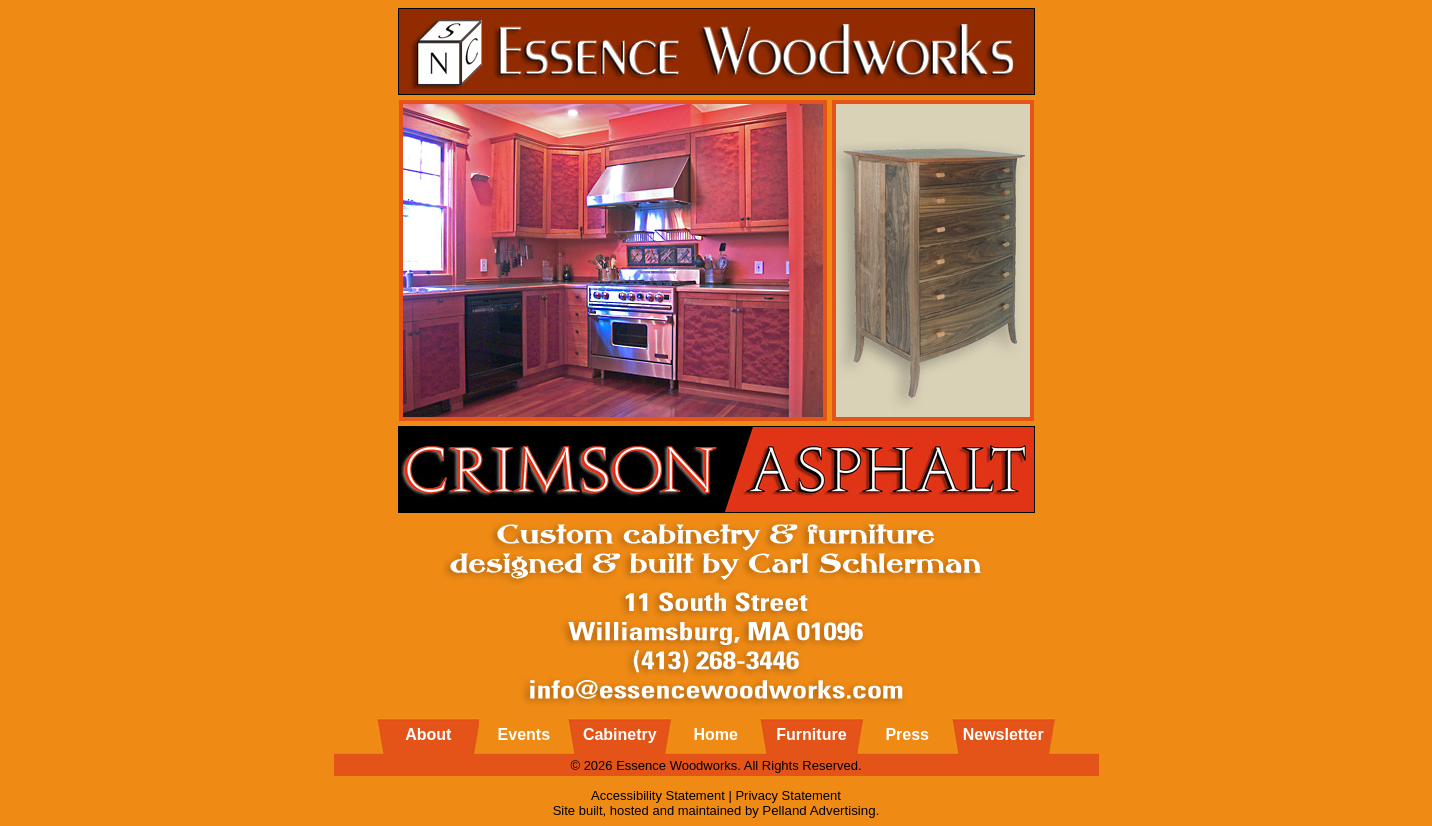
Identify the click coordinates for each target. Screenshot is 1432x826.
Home (715, 734)
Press (907, 734)
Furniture (811, 734)
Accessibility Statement (658, 795)
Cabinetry (620, 734)
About (428, 734)
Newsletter (1003, 734)
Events (524, 734)
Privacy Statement (788, 795)
